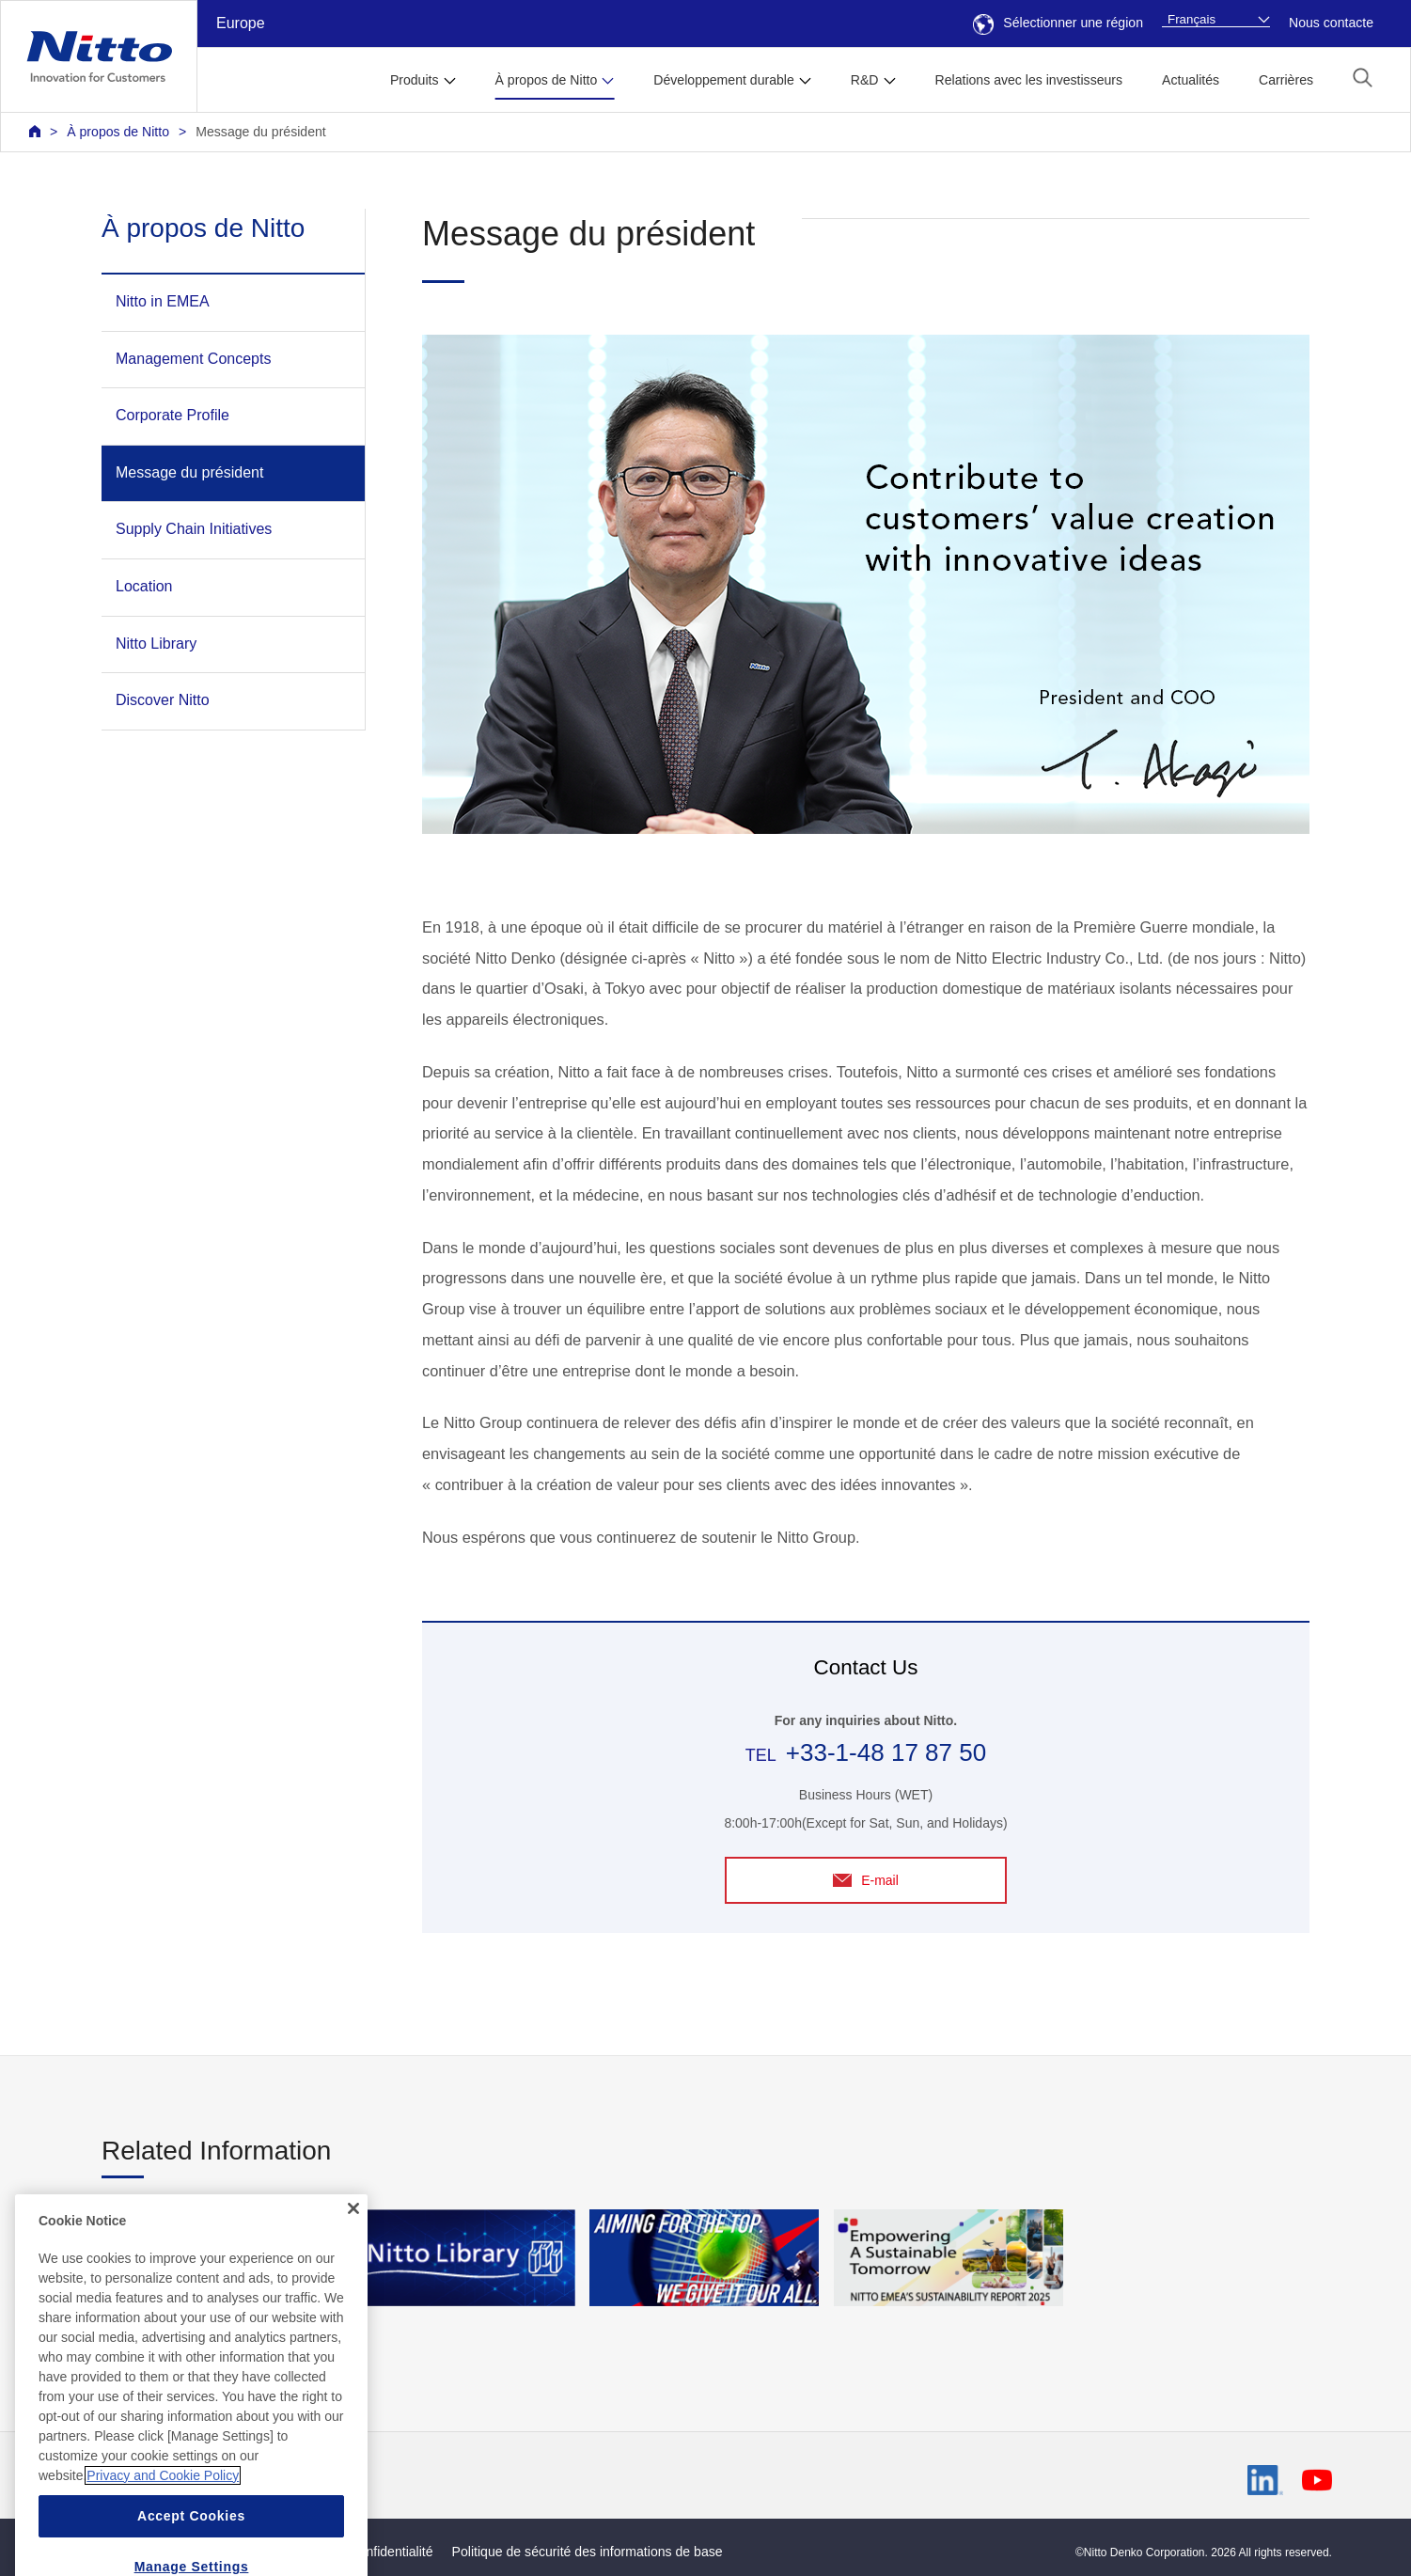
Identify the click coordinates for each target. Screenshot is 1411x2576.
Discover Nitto (163, 700)
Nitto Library (156, 644)
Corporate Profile (172, 415)
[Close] (353, 2235)
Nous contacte (1331, 22)
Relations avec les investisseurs (1029, 79)
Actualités (1190, 79)
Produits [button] (414, 79)
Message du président (261, 131)
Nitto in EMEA (163, 301)
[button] (1362, 77)
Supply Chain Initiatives (194, 529)
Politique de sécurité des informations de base (587, 2551)
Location (144, 586)
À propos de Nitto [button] (546, 79)
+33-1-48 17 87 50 (886, 1752)
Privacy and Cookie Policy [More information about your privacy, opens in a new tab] (162, 2501)
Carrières (1286, 79)
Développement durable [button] (723, 79)
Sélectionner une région (1058, 22)
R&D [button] (865, 79)
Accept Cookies (191, 2542)
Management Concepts (193, 359)
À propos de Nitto (118, 131)
